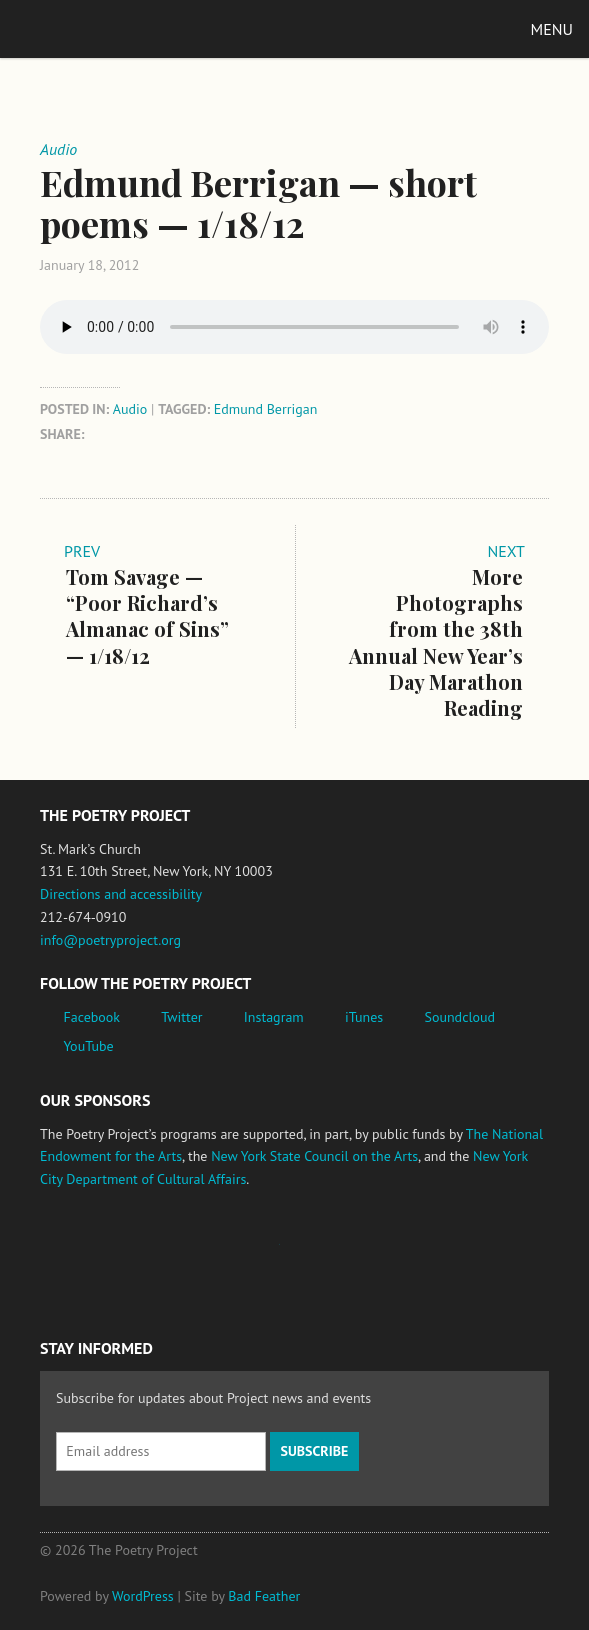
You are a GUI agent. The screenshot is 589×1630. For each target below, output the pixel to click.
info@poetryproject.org (110, 940)
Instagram (274, 1017)
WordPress (143, 1596)
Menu (552, 29)
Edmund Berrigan (266, 409)
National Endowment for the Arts (95, 1254)
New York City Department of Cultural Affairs (441, 1254)
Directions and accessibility (121, 894)
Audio (130, 409)
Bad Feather (264, 1596)
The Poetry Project (109, 28)
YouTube (89, 1046)
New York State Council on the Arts (314, 1156)
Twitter (181, 1017)
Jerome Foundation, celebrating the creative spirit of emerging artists (225, 1254)
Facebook (92, 1017)
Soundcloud (459, 1017)
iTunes (364, 1017)
